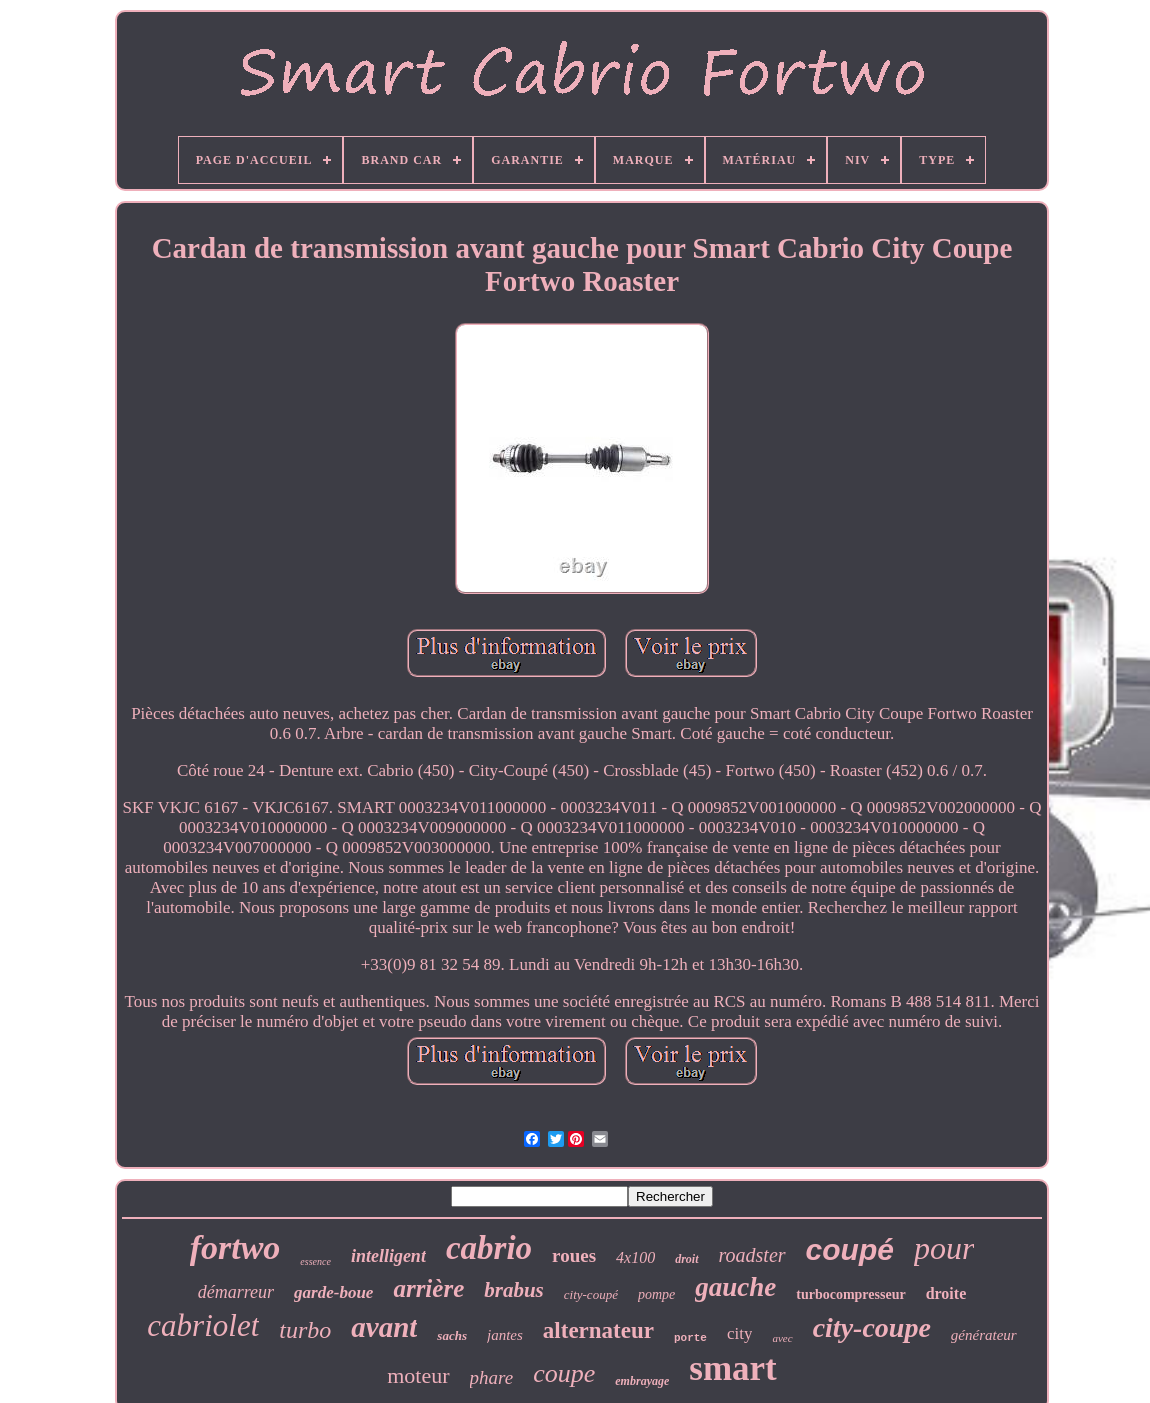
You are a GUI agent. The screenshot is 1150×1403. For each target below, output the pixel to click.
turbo (305, 1330)
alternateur (598, 1330)
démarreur (236, 1292)
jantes (505, 1335)
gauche (735, 1287)
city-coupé (591, 1294)
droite (946, 1293)
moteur (418, 1375)
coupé (850, 1249)
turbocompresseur (850, 1294)
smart (732, 1368)
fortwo (235, 1247)
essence (315, 1261)
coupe (564, 1373)
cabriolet (203, 1325)
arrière (428, 1288)
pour (944, 1248)
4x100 (635, 1257)
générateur (984, 1335)
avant (384, 1327)
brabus (514, 1290)
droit (686, 1259)
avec (782, 1338)
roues (574, 1255)
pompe (656, 1294)
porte (690, 1338)
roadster (752, 1255)
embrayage (642, 1381)
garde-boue (333, 1292)
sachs (452, 1335)
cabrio (489, 1248)
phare (492, 1377)
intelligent (388, 1256)
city (740, 1333)
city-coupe (872, 1327)
